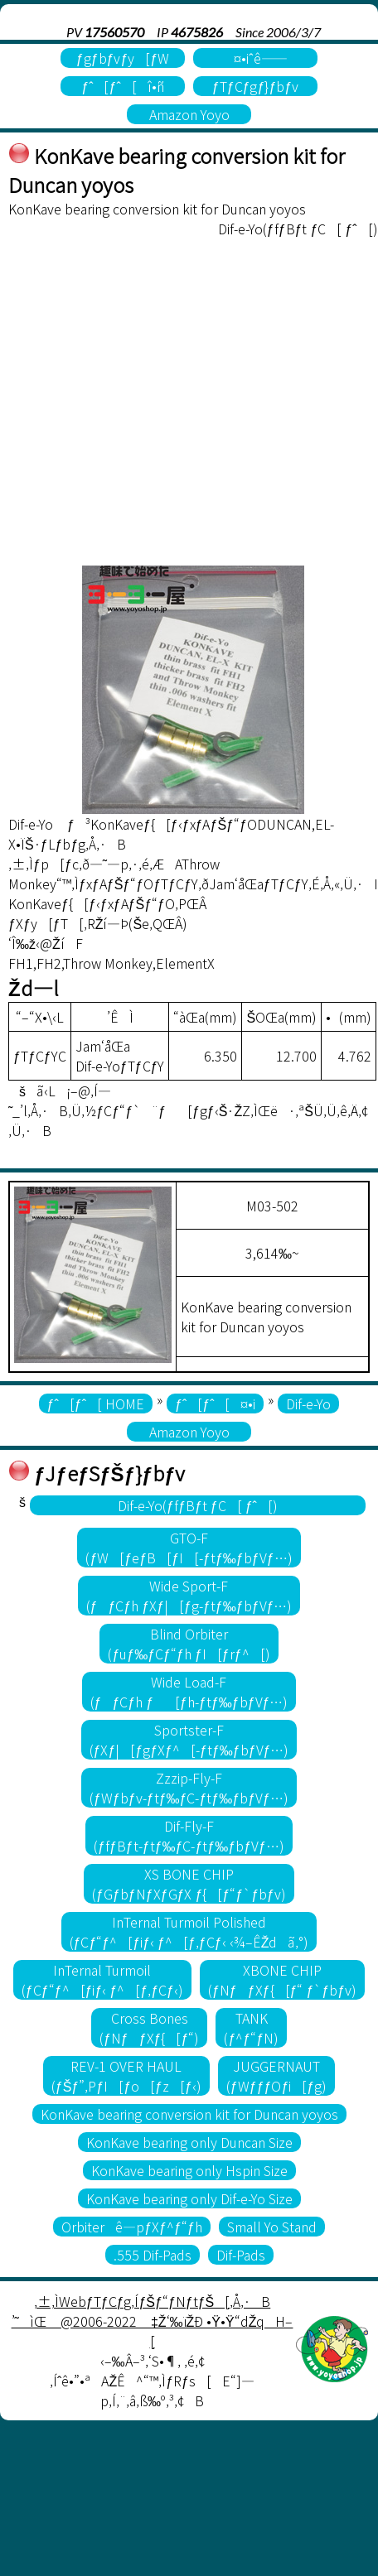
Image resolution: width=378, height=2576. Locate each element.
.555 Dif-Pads (152, 2255)
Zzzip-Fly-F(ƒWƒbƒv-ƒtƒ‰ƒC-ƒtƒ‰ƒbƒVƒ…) (189, 1788)
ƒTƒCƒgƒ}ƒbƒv (255, 86)
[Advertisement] (155, 402)
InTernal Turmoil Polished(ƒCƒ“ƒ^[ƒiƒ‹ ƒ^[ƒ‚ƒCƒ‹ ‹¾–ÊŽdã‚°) (189, 1932)
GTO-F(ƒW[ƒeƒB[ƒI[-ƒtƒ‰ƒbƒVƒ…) (188, 1547)
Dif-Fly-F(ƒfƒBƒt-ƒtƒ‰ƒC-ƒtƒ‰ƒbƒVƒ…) (189, 1836)
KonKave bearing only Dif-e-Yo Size (189, 2198)
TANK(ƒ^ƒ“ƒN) (251, 2028)
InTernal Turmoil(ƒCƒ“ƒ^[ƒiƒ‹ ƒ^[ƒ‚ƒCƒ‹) (102, 1980)
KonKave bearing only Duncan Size (189, 2142)
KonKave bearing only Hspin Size (189, 2170)
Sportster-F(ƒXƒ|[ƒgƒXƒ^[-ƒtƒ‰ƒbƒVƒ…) (189, 1740)
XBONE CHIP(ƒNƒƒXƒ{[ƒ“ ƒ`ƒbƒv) (282, 1980)
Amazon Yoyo (189, 114)
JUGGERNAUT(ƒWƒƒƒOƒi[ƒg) (276, 2076)
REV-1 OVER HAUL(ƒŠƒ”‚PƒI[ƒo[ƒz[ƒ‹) (126, 2076)
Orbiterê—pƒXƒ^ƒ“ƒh (131, 2227)
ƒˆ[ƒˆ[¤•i (215, 1403)
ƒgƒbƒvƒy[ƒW (123, 58)
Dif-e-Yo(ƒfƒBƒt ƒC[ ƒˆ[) (198, 1505)
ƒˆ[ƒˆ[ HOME (95, 1403)
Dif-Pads (240, 2255)
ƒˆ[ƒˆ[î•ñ (122, 86)
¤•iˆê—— (255, 58)
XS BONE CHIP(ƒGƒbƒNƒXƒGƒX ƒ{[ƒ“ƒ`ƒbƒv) (189, 1884)
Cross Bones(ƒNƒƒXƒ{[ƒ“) (149, 2028)
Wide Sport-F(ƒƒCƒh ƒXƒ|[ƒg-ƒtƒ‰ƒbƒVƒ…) (189, 1595)
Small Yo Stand (272, 2227)
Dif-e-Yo (308, 1403)
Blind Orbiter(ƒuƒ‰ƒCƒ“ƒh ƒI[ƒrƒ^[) (188, 1644)
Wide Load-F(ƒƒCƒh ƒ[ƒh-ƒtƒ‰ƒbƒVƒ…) (189, 1692)
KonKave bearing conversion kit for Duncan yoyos (189, 2114)
